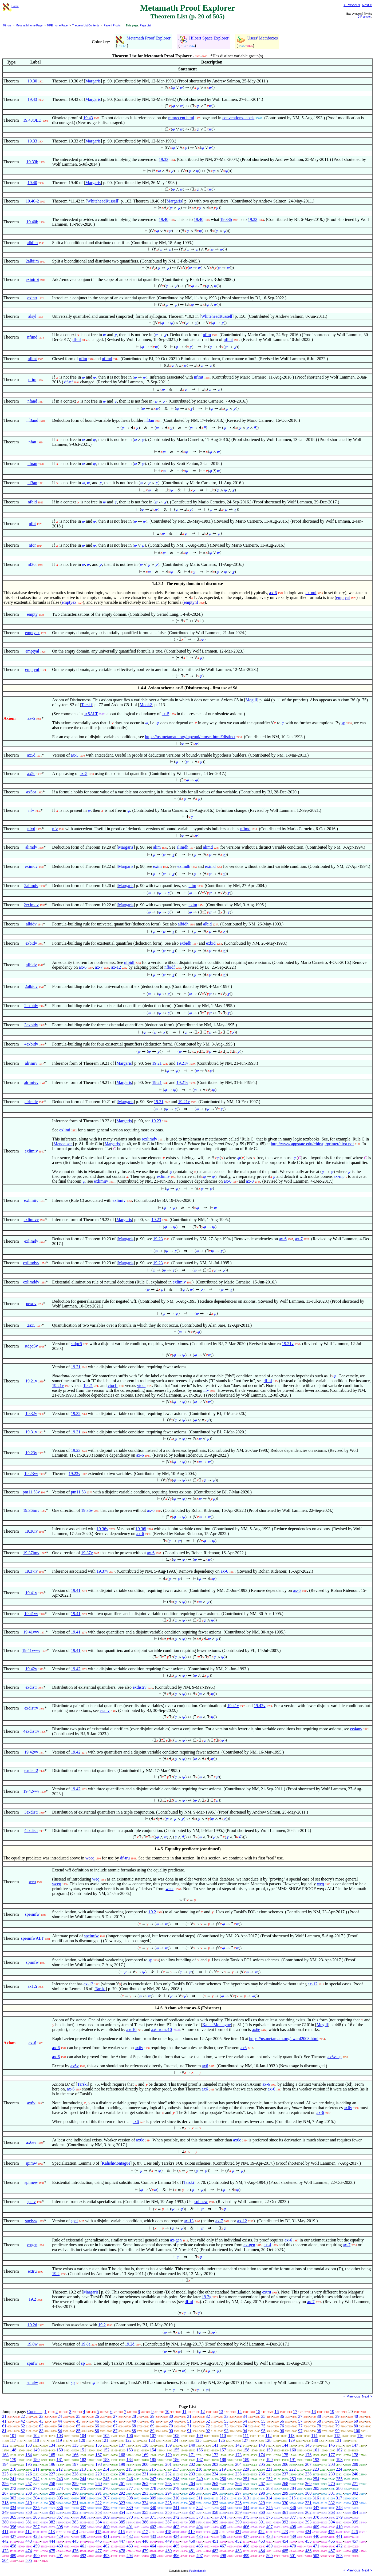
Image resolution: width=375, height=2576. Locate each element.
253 (293, 2478)
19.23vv (31, 1473)
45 (78, 2421)
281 (223, 2488)
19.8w (32, 2344)
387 (168, 2522)
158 (246, 2450)
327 (215, 2503)
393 (308, 2522)
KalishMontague (216, 2024)
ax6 (243, 2047)
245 (106, 2478)
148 (13, 2450)
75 (263, 2426)
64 (60, 2426)
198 (98, 2464)
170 (168, 2454)
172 (215, 2454)
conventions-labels (238, 118)
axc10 (131, 2029)
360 (262, 2512)
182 (83, 2459)
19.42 (75, 1669)
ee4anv (356, 1729)
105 (106, 2435)
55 (263, 2421)
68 (134, 2426)
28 (134, 2416)
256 (5, 2483)
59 (337, 2421)
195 (28, 2464)
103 (60, 2435)
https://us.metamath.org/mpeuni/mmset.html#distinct (190, 736)
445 (75, 2541)
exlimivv (31, 1219)
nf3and (32, 420)
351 (52, 2512)
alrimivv (31, 1082)
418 (168, 2531)
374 (223, 2517)
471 (316, 2546)
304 (36, 2498)
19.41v (31, 1593)
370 (130, 2517)
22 (23, 2416)
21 (4, 2416)
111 (246, 2435)
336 (60, 2507)
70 (171, 2426)
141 (215, 2445)
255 (339, 2478)
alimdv (31, 847)
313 (246, 2498)
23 (41, 2416)
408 (293, 2527)
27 (115, 2416)
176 (308, 2454)
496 (176, 2555)
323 (122, 2503)
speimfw (32, 1914)
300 (308, 2493)
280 (199, 2488)
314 (269, 2498)
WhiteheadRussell (102, 201)
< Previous (352, 5)
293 (145, 2493)
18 (313, 2411)
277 (130, 2488)
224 (339, 2469)
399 (83, 2527)
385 (122, 2522)
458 (13, 2546)
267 (262, 2483)
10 (167, 2411)
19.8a (85, 2344)
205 (262, 2464)
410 (339, 2527)
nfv (31, 810)
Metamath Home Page (28, 25)
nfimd (32, 337)
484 (262, 2551)
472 (339, 2546)
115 (337, 2435)
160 (293, 2450)
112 (268, 2435)
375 (246, 2517)
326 (192, 2503)
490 (36, 2555)
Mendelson (63, 1144)
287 (5, 2493)
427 (13, 2536)
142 (238, 2445)
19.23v (31, 1452)
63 (41, 2426)
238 (308, 2474)
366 (36, 2517)
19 (332, 2411)
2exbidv (31, 1005)
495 (153, 2555)
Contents (34, 2411)
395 (355, 2522)
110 (223, 2435)
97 (300, 2430)
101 (13, 2435)
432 (130, 2536)
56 (282, 2421)
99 (337, 2430)
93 (226, 2430)
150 (60, 2450)
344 (246, 2507)
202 (192, 2464)
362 (308, 2512)
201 (168, 2464)
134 (52, 2445)
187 (199, 2459)
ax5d (31, 755)
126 (221, 2440)
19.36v (87, 1510)
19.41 (75, 1590)
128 (268, 2440)
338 (106, 2507)
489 (13, 2555)
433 (153, 2536)
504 (5, 2560)
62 (23, 2426)
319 (28, 2503)
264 (192, 2483)
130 (315, 2440)
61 (4, 2426)
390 (238, 2522)
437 (246, 2536)
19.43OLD (32, 120)
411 (5, 2531)
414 (75, 2531)
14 (240, 2411)
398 (60, 2527)
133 (28, 2445)
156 (199, 2450)
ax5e (31, 773)
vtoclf (112, 1385)
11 (184, 2411)
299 (285, 2493)
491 (60, 2555)
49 (152, 2421)
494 (130, 2555)
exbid (211, 943)
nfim (207, 334)
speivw (31, 2221)
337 (83, 2507)
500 (269, 2555)
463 (130, 2546)
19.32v (31, 1413)
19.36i (141, 1528)
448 (145, 2541)
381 (28, 2522)
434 (176, 2536)
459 (36, 2546)
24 (60, 2416)
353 (98, 2512)
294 (168, 2493)
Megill (251, 700)
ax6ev (31, 2142)
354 (122, 2512)
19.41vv (31, 1613)
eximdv (31, 866)
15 (258, 2411)
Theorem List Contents (85, 25)
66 (97, 2426)
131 (338, 2440)
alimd (208, 847)
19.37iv (31, 1571)
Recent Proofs (112, 25)
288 (28, 2493)
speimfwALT (32, 1938)
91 (189, 2430)
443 (28, 2541)
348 (339, 2507)
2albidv (31, 986)
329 (262, 2503)
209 (355, 2464)
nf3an (149, 420)
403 (176, 2527)
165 (52, 2454)
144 (285, 2445)
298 (262, 2493)
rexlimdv (149, 1139)
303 (13, 2498)
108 (176, 2435)
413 (51, 2531)
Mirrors (7, 25)
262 (145, 2483)
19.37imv (31, 1553)
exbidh (185, 943)
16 (276, 2411)
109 (199, 2435)
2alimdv (31, 885)
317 (339, 2498)
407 (269, 2527)
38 (319, 2416)
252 (269, 2478)
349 (5, 2512)
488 (355, 2551)
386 (145, 2522)
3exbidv (31, 1025)
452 (238, 2541)
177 (332, 2454)
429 (60, 2536)
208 (332, 2464)
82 (23, 2430)
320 (52, 2503)
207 (308, 2464)
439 (293, 2536)
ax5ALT (91, 713)
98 (319, 2430)
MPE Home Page (57, 25)
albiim (32, 242)
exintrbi (32, 279)
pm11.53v (31, 1492)
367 (60, 2517)
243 (60, 2478)
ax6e (256, 2029)
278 (153, 2488)
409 (316, 2527)
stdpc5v (31, 1346)
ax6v (139, 2047)
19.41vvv (31, 1632)
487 (332, 2551)
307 (106, 2498)
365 (13, 2517)
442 (5, 2541)
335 (36, 2507)
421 (238, 2531)
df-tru (125, 1858)
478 (122, 2551)
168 (122, 2454)
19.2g (206, 2297)
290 (75, 2493)
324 (145, 2503)
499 (246, 2555)
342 (199, 2507)
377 (293, 2517)
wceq (89, 1858)
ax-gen (176, 2240)
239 (332, 2474)
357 (192, 2512)
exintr (32, 298)
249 (199, 2478)
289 (52, 2493)
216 (152, 2469)
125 (198, 2440)
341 (176, 2507)
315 (292, 2498)
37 (300, 2416)
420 (215, 2531)
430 (83, 2536)
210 (13, 2469)
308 (130, 2498)
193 (339, 2459)
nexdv (31, 1303)
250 (223, 2478)
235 (238, 2474)
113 (291, 2435)
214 (106, 2469)
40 (356, 2416)
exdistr (31, 1687)
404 (199, 2527)
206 (285, 2464)
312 (222, 2498)
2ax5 (31, 1325)
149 (36, 2450)
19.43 (32, 99)
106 (130, 2435)
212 (59, 2469)
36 (282, 2416)
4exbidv (31, 1044)
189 (246, 2459)
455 (308, 2541)
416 (121, 2531)
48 (134, 2421)
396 (13, 2527)
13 (221, 2411)
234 (215, 2474)
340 (153, 2507)
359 (238, 2512)
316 (316, 2498)
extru (32, 2271)
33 (226, 2416)
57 (300, 2421)
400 (106, 2527)
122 (128, 2440)
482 (215, 2551)
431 (106, 2536)
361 (285, 2512)
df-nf (77, 339)
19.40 (32, 182)
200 (145, 2464)
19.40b (32, 222)
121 (105, 2440)
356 (168, 2512)
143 (262, 2445)
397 (36, 2527)
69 (152, 2426)
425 (331, 2531)
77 (300, 2426)
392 (285, 2522)
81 (4, 2430)
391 (262, 2522)
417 (145, 2531)
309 (153, 2498)
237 (285, 2474)
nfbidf (129, 962)
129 (291, 2440)
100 (357, 2430)
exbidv (31, 943)
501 (293, 2555)
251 (246, 2478)
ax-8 (250, 1181)
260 (98, 2483)
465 (176, 2546)
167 (98, 2454)
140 (192, 2445)
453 (262, 2541)
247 (153, 2478)
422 (261, 2531)
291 (98, 2493)
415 (98, 2531)
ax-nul (311, 592)
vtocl (141, 1385)
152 (106, 2450)
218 (199, 2469)
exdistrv (140, 1687)
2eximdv (31, 905)
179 (13, 2459)
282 (246, 2488)
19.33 (32, 141)
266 (238, 2483)
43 (41, 2421)
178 (355, 2454)
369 (106, 2517)
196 (52, 2464)
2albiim (32, 261)
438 (269, 2536)
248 (176, 2478)
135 (75, 2445)
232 (168, 2474)
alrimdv (31, 1101)
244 (83, 2478)
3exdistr (31, 1812)
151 (83, 2450)
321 (75, 2503)
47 (115, 2421)
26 (97, 2416)
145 (308, 2445)
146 (332, 2445)
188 (223, 2459)
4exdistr (31, 1830)
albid (207, 924)
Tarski (86, 704)
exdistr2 (31, 1770)
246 (130, 2478)
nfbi (32, 523)
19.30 (32, 81)
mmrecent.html (181, 118)
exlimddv (31, 1282)
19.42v (31, 1669)
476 (75, 2551)
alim (157, 847)
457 (355, 2541)
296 (215, 2493)
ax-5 (31, 718)
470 (293, 2546)
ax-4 (267, 2245)
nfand (32, 401)
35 (263, 2416)
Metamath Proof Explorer (143, 38)
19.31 (75, 1432)
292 (122, 2493)
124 (175, 2440)
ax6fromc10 (161, 2029)
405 (223, 2527)
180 (36, 2459)
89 (152, 2430)
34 (245, 2416)
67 (115, 2426)
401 (130, 2527)
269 (308, 2483)
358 (215, 2512)
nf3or (32, 564)
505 (28, 2560)
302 (355, 2493)
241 (13, 2478)
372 (176, 2517)
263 (168, 2483)
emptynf (191, 602)
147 (355, 2445)
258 (52, 2483)
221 (269, 2469)
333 (355, 2503)
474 (28, 2551)
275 (83, 2488)
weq (32, 1881)
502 (316, 2555)
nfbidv (31, 965)
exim (157, 866)
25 (78, 2416)
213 (83, 2469)
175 (285, 2454)
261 (122, 2483)
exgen (32, 2245)
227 (52, 2474)
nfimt (228, 339)
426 (355, 2531)
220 (246, 2469)
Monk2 (146, 704)
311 (199, 2498)
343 (223, 2507)
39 (337, 2416)
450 (192, 2541)
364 (355, 2512)
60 (356, 2421)
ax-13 (189, 2221)
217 (176, 2469)
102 (36, 2435)
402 (153, 2527)
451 (215, 2541)
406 (246, 2527)
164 (28, 2454)
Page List (145, 25)
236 (262, 2474)
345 (269, 2507)
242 (36, 2478)
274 (60, 2488)
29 (152, 2416)
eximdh (183, 866)
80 (356, 2426)
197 (75, 2464)
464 (153, 2546)
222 (292, 2469)
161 (316, 2450)
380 (5, 2522)
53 (226, 2421)
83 (41, 2430)
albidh (183, 924)
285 (316, 2488)
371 (153, 2517)
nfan (32, 442)
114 (314, 2435)
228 (75, 2474)
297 (238, 2493)
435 (199, 2536)
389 (215, 2522)
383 (75, 2522)
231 (145, 2474)
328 (238, 2503)
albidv (31, 924)
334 (13, 2507)
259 (75, 2483)
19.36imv (31, 1510)
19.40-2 (32, 201)
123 (151, 2440)
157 (223, 2450)
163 (5, 2454)
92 (208, 2430)
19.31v (31, 1432)
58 (319, 2421)
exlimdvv (31, 1263)
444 (52, 2541)
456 (332, 2541)
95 (263, 2430)
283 (269, 2488)
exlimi (64, 1130)
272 (13, 2488)
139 (168, 2445)
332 (332, 2503)
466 (199, 2546)
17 (295, 2411)
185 (153, 2459)
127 (245, 2440)
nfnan (32, 463)
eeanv (104, 1710)
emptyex (69, 602)
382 (52, 2522)
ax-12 (116, 967)
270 (332, 2483)
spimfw (32, 1962)
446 (98, 2541)
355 (145, 2512)
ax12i (32, 1986)
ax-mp (339, 1176)
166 (75, 2454)
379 (339, 2517)
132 (5, 2445)
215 (129, 2469)
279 (176, 2488)
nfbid (32, 502)
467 (223, 2546)
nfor (32, 545)
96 (282, 2430)
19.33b (32, 162)
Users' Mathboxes (257, 38)
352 (75, 2512)
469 (269, 2546)
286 (339, 2488)
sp (343, 723)
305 (60, 2498)
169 (145, 2454)
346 (293, 2507)
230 (122, 2474)
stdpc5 (76, 1343)
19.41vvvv (31, 1650)
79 (337, 2426)
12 (202, 2411)
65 (78, 2426)
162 (339, 2450)
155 (176, 2450)
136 (98, 2445)
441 (339, 2536)
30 (171, 2416)
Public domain (197, 2570)
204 (238, 2464)
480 (168, 2551)
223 (316, 2469)
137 (122, 2445)
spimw (31, 2163)
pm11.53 (78, 1492)
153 (130, 2450)
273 (36, 2488)
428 (36, 2536)
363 (332, 2512)
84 (60, 2430)
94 (245, 2430)
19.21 (157, 1063)
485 (285, 2551)
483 (238, 2551)
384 (98, 2522)
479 (145, 2551)
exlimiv (31, 1151)
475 (52, 2551)
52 (208, 2421)
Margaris (93, 81)
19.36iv (31, 1531)
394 (332, 2522)
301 (332, 2493)
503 (339, 2555)
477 (98, 2551)
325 (168, 2503)
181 (60, 2459)
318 (5, 2503)
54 (245, 2421)
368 (83, 2517)
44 (60, 2421)
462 (106, 2546)
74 (245, 2426)
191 (293, 2459)
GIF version (365, 16)
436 (223, 2536)
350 (28, 2512)
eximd (210, 866)
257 (28, 2483)
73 (226, 2426)
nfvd (31, 828)
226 (28, 2474)
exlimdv (31, 1241)
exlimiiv (101, 1181)
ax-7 (98, 967)
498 (223, 2555)
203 (215, 2464)
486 (308, 2551)
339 (130, 2507)
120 (82, 2440)
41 (4, 2421)
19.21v (182, 1063)
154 (153, 2450)
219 (222, 2469)
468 (246, 2546)
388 (192, 2522)
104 (83, 2435)
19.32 (75, 1413)
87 (115, 2430)
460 (60, 2546)
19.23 (156, 1121)
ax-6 (273, 592)
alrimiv (31, 1063)
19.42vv (31, 1752)
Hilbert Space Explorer (204, 38)
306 (83, 2498)
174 (262, 2454)
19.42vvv (31, 1791)
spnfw (32, 2363)
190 (269, 2459)
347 (316, 2507)
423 (285, 2531)
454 (285, 2541)
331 (308, 2503)
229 (98, 2474)
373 (199, 2517)
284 (293, 2488)
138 (145, 2445)
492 (83, 2555)
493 (106, 2555)
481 (192, 2551)
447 (122, 2541)
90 (171, 2430)
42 (23, 2421)
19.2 (152, 1912)
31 (189, 2416)
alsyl (32, 316)
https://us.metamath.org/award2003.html (283, 2038)
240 (355, 2474)
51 (189, 2421)
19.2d (32, 2325)
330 (285, 2503)
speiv (31, 2201)
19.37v (87, 1553)
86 (97, 2430)
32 (208, 2416)
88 (134, 2430)
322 (98, 2503)
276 (106, 2488)
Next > (367, 5)
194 (5, 2464)
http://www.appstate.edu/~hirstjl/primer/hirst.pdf (312, 1144)
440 (316, 2536)
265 (215, 2483)
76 (282, 2426)
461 (83, 2546)
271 (355, 2483)
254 (316, 2478)
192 (316, 2459)
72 (208, 2426)
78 (319, 2426)
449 (168, 2541)
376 (269, 2517)
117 (13, 2440)
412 (28, 2531)
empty (32, 614)
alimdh (182, 847)
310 (176, 2498)
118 (36, 2440)
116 (360, 2435)
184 (130, 2459)
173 (238, 2454)
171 (192, 2454)
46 (97, 2421)
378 (316, 2517)
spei (74, 2221)
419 (191, 2531)
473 (5, 2551)
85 (78, 2430)
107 (153, 2435)
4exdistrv (31, 1731)
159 (269, 2450)
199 (122, 2464)
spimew (31, 2182)
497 (199, 2555)
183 (106, 2459)
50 (171, 2421)
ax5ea (31, 792)
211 (36, 2469)
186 (176, 2459)
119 (59, 2440)
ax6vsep (334, 2056)
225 (5, 2474)
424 (308, 2531)
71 (189, 2426)
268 (285, 2483)
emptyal (343, 597)
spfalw (32, 2382)
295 (192, 2493)
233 (192, 2474)
